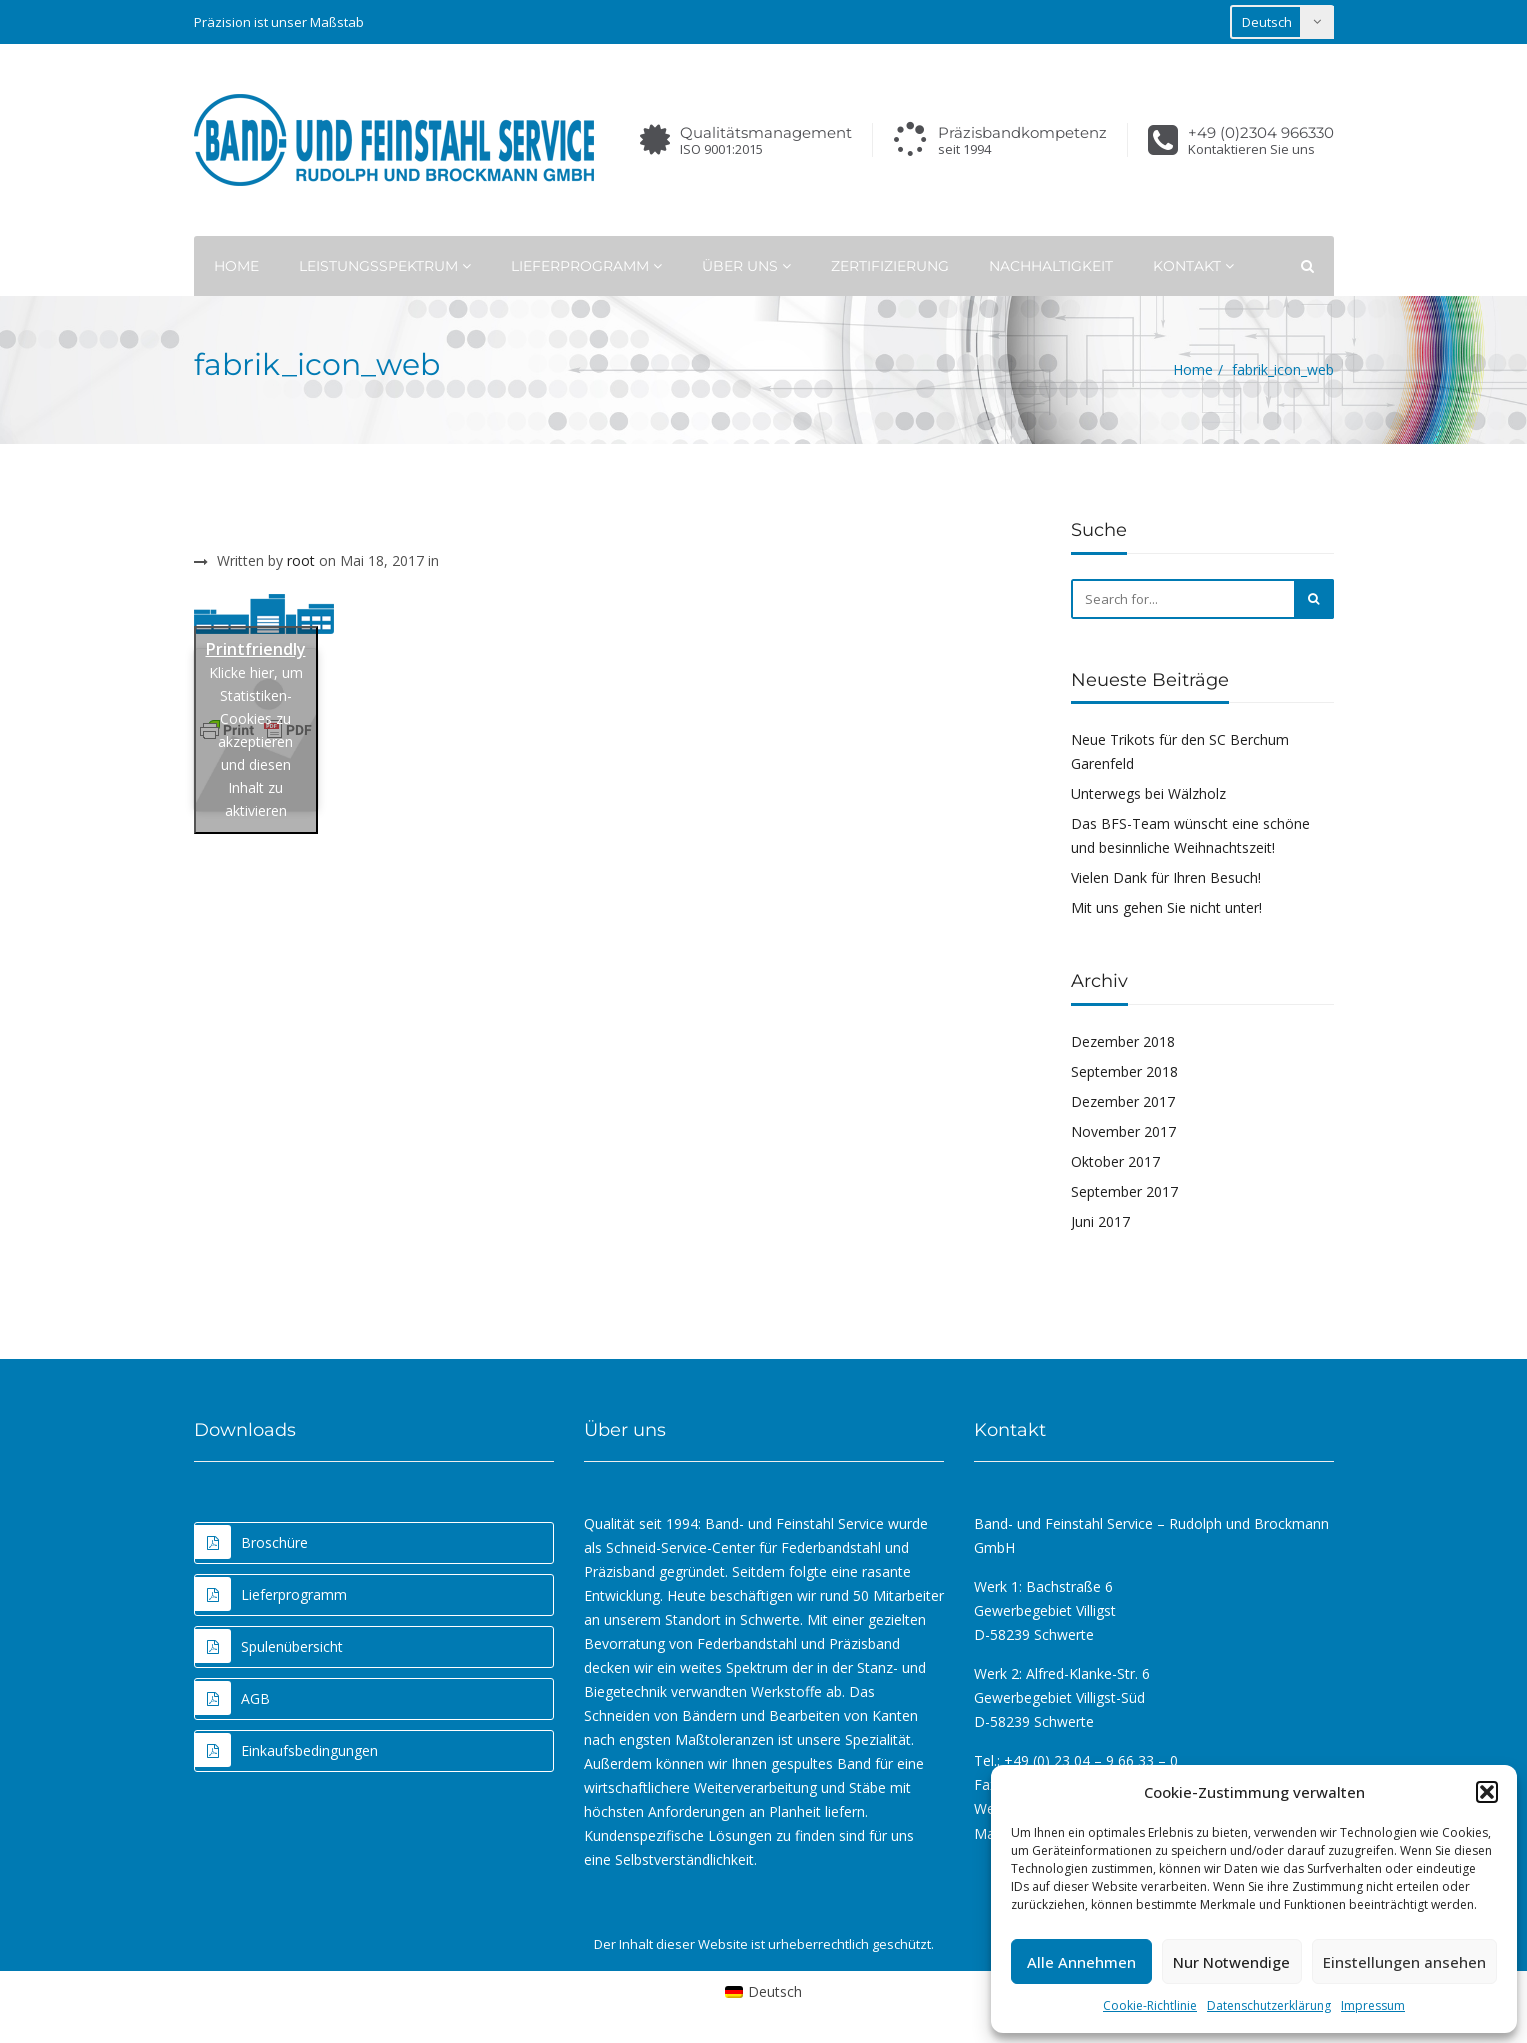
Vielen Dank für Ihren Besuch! (1166, 877)
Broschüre (251, 1542)
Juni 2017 (1100, 1221)
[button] (1487, 1792)
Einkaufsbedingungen (286, 1750)
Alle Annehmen (1081, 1962)
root (301, 560)
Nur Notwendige (1231, 1962)
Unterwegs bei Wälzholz (1148, 793)
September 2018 (1124, 1071)
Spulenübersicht (269, 1646)
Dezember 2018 (1123, 1041)
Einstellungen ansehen (1404, 1962)
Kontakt (1193, 266)
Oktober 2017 (1115, 1161)
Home (236, 266)
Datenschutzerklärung (1269, 2005)
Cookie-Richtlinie (1150, 2005)
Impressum (1373, 2005)
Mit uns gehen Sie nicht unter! (1166, 907)
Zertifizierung (890, 266)
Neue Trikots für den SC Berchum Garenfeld (1180, 751)
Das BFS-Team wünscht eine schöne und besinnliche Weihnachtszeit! (1190, 835)
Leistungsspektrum (385, 266)
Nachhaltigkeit (1051, 266)
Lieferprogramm (586, 266)
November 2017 (1123, 1131)
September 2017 (1124, 1191)
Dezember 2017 (1123, 1101)
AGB (232, 1698)
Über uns (746, 266)
